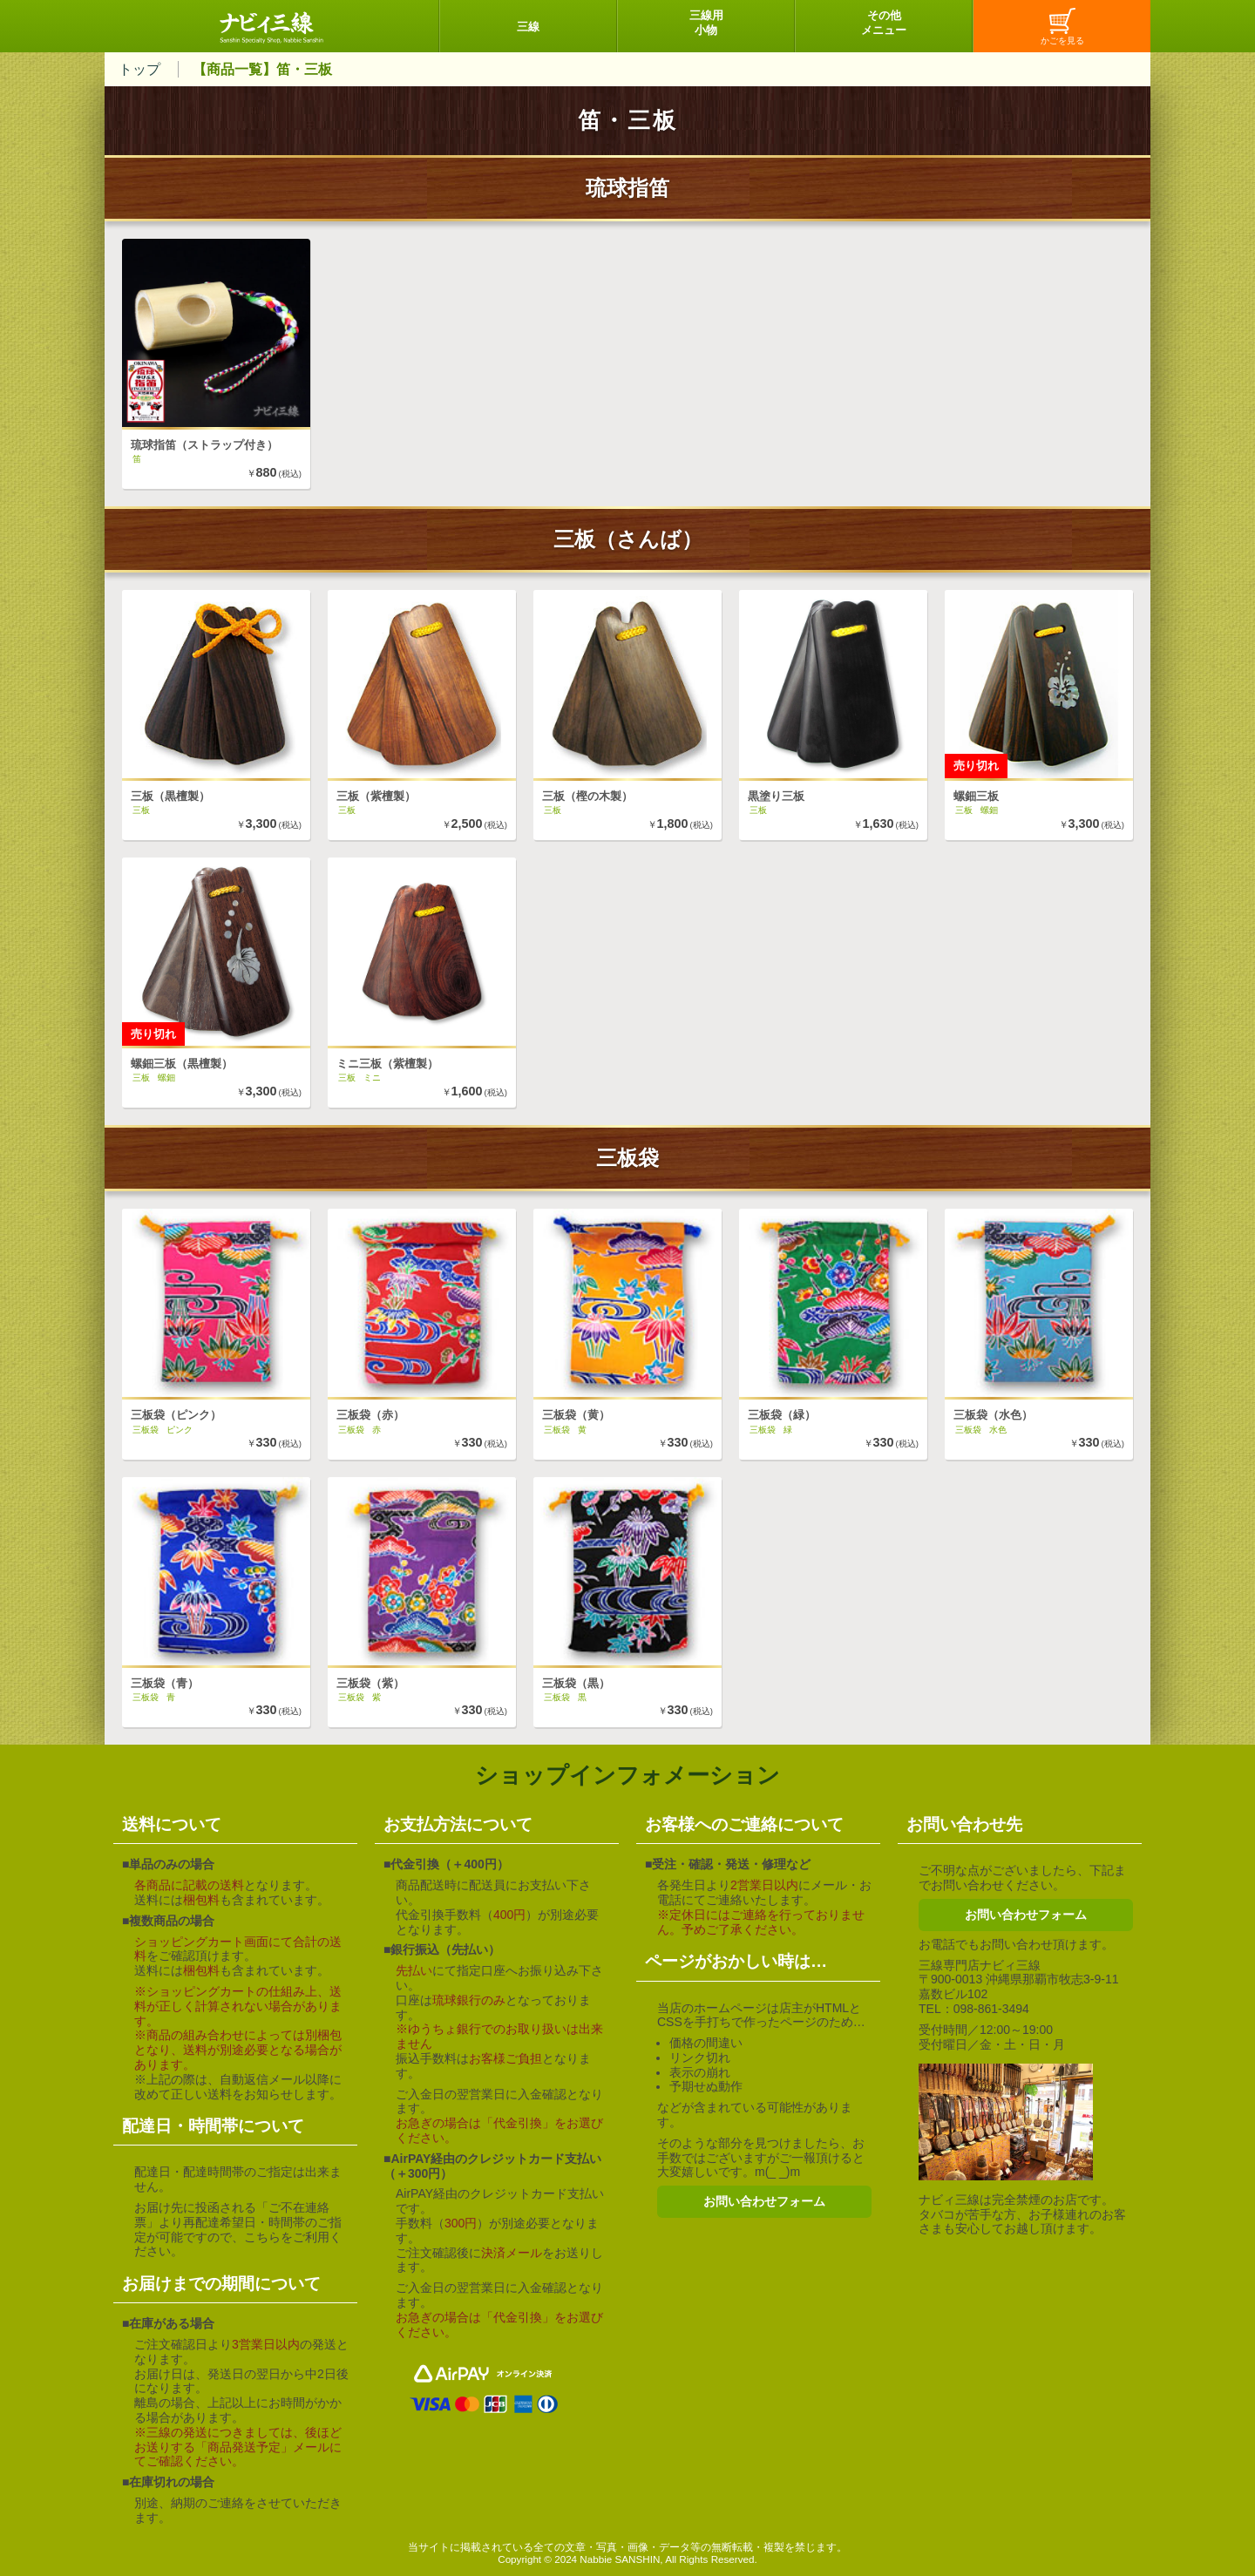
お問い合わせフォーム (764, 2201)
